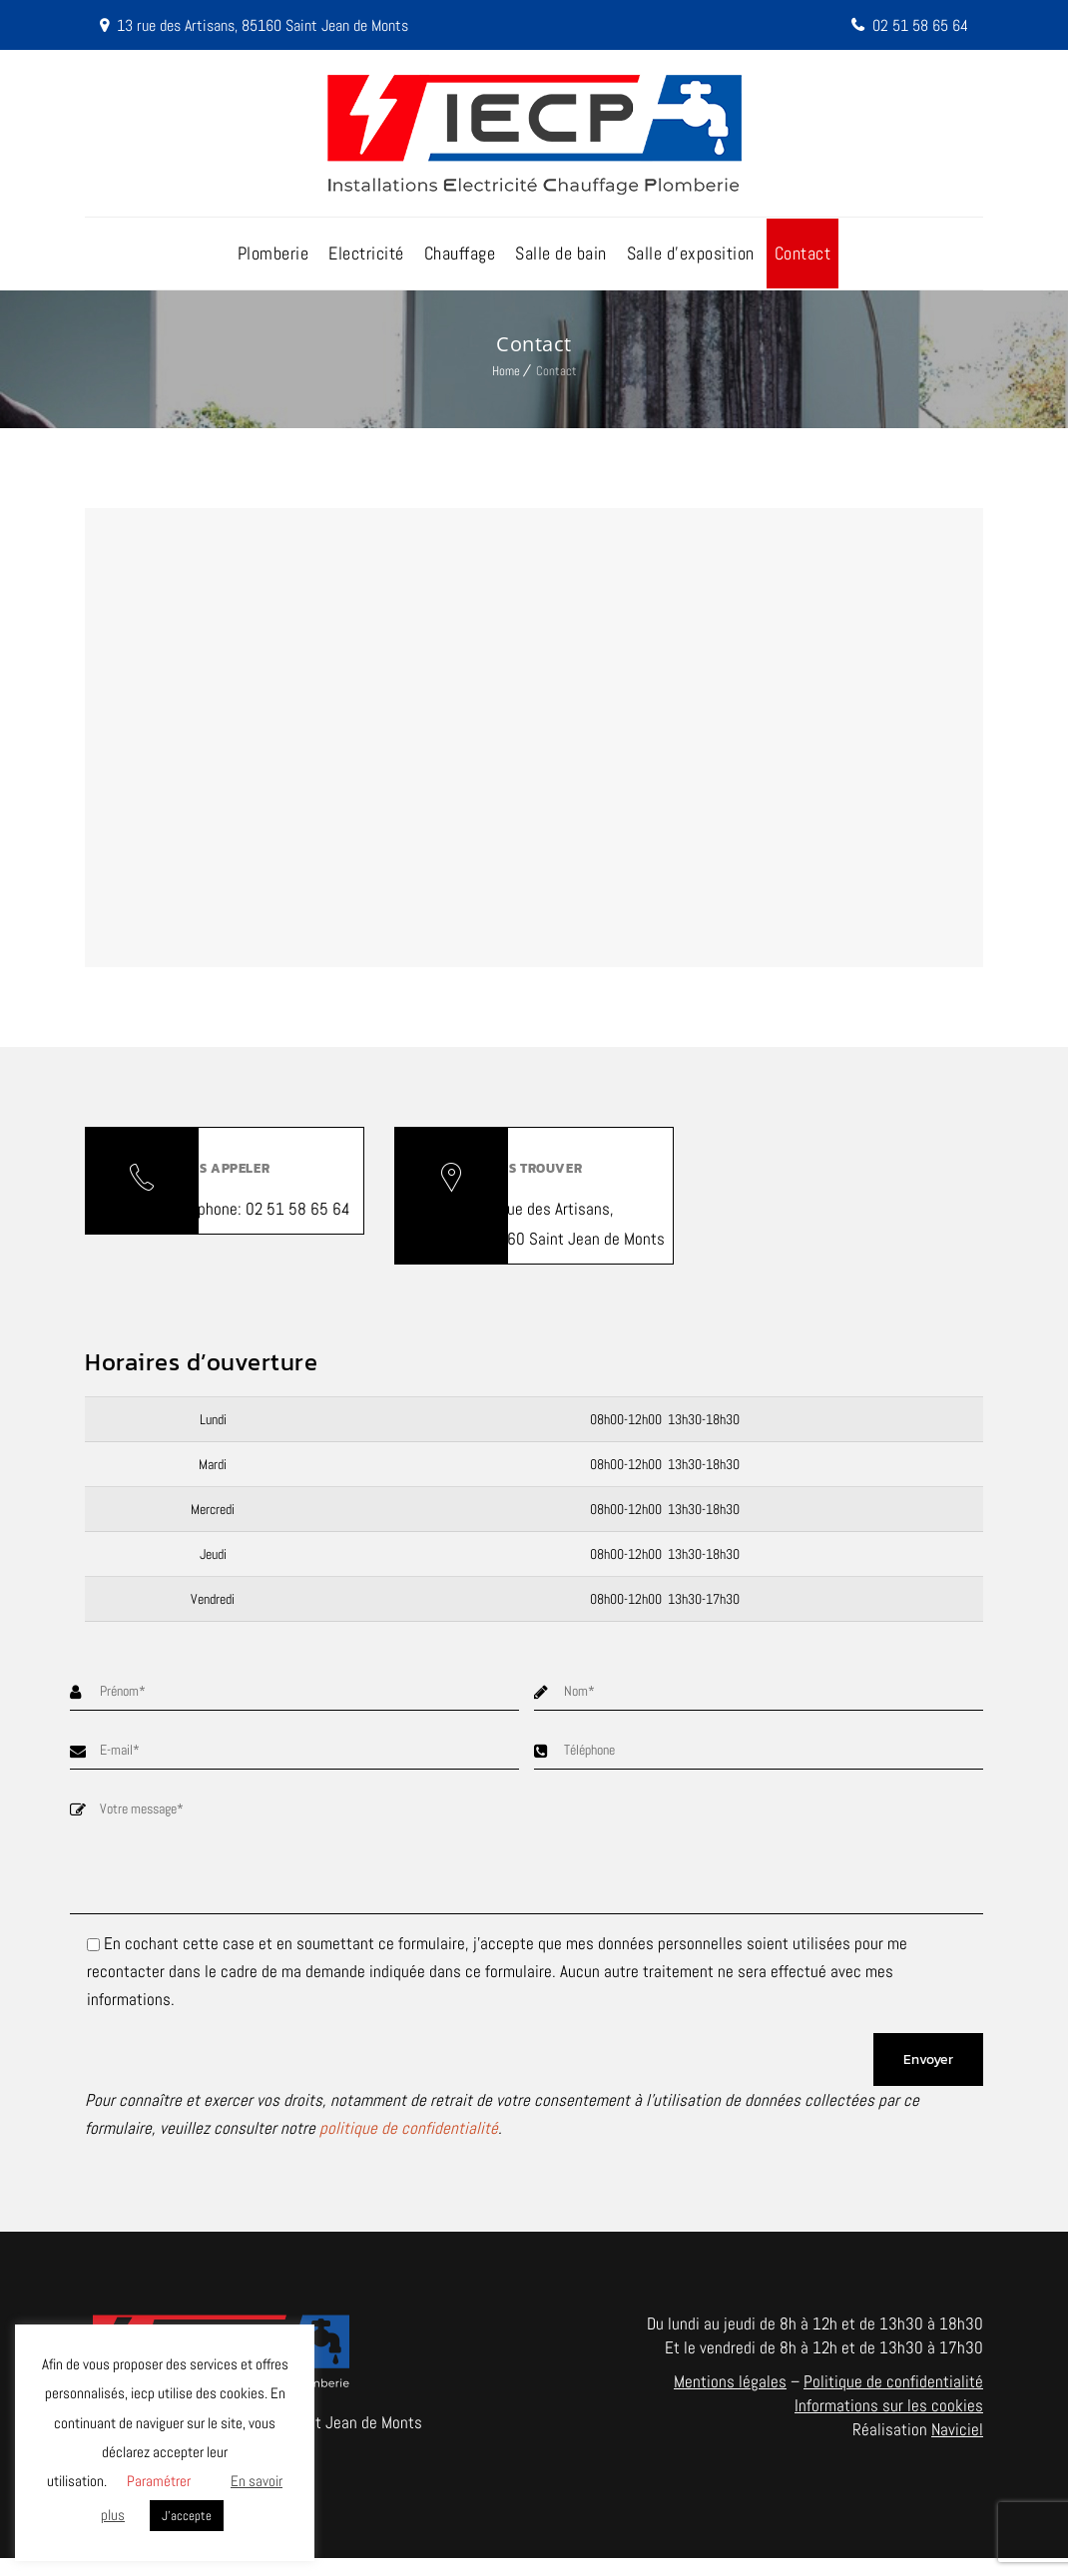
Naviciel (957, 2447)
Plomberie (273, 261)
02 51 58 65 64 (915, 25)
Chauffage (460, 261)
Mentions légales (730, 2399)
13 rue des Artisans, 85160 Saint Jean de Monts (278, 25)
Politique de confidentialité (893, 2399)
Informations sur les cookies (889, 2423)
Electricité (366, 261)
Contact (803, 261)
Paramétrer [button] (159, 2480)
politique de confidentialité (408, 2146)
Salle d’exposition (691, 261)
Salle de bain (561, 261)
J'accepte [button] (187, 2515)
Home (506, 378)
